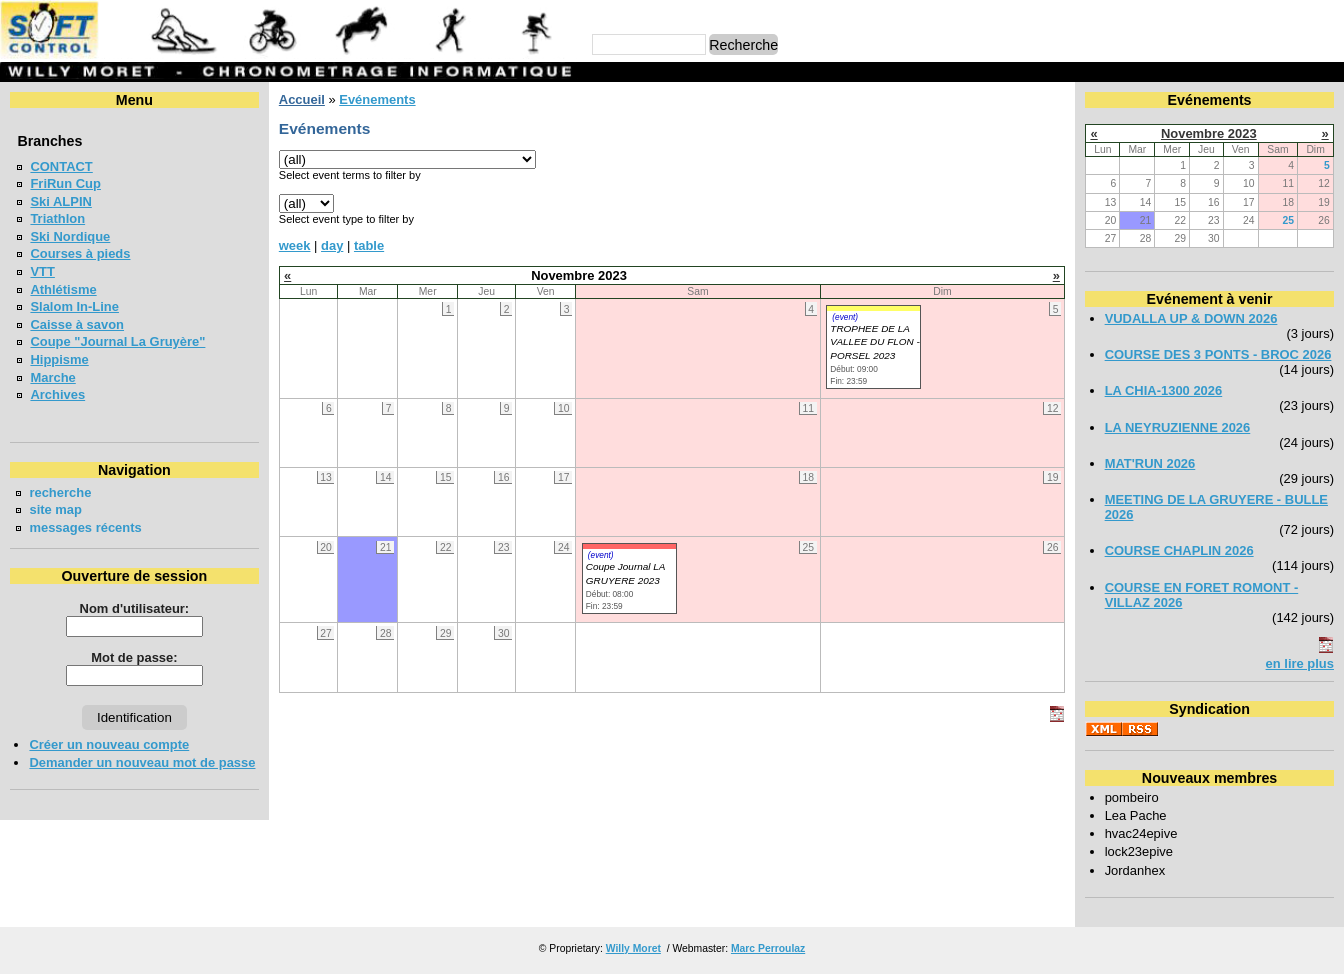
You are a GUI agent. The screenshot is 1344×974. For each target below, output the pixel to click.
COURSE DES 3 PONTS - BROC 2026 (1218, 354)
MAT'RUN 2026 (1150, 463)
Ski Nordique (70, 236)
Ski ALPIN (60, 201)
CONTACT (61, 166)
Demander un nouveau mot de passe (142, 762)
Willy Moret (633, 948)
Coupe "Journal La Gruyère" (117, 341)
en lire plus (1300, 663)
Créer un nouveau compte (109, 744)
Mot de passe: (134, 657)
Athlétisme (63, 289)
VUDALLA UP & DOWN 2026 (1191, 318)
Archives (57, 394)
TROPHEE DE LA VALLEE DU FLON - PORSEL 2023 (874, 342)
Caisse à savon (77, 324)
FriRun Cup (65, 183)
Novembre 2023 (1209, 133)
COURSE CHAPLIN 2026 (1179, 550)
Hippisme (59, 359)
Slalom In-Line (74, 306)
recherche (60, 492)
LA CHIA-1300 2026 (1164, 390)
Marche (52, 377)
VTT (42, 271)
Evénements (377, 99)
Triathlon (57, 218)
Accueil (302, 99)
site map (55, 509)
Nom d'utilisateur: (135, 608)
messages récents (85, 527)
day (332, 245)
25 (1289, 220)
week (295, 245)
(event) (845, 317)
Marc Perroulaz (768, 948)
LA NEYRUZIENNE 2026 (1178, 427)
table (369, 245)
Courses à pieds (80, 253)
